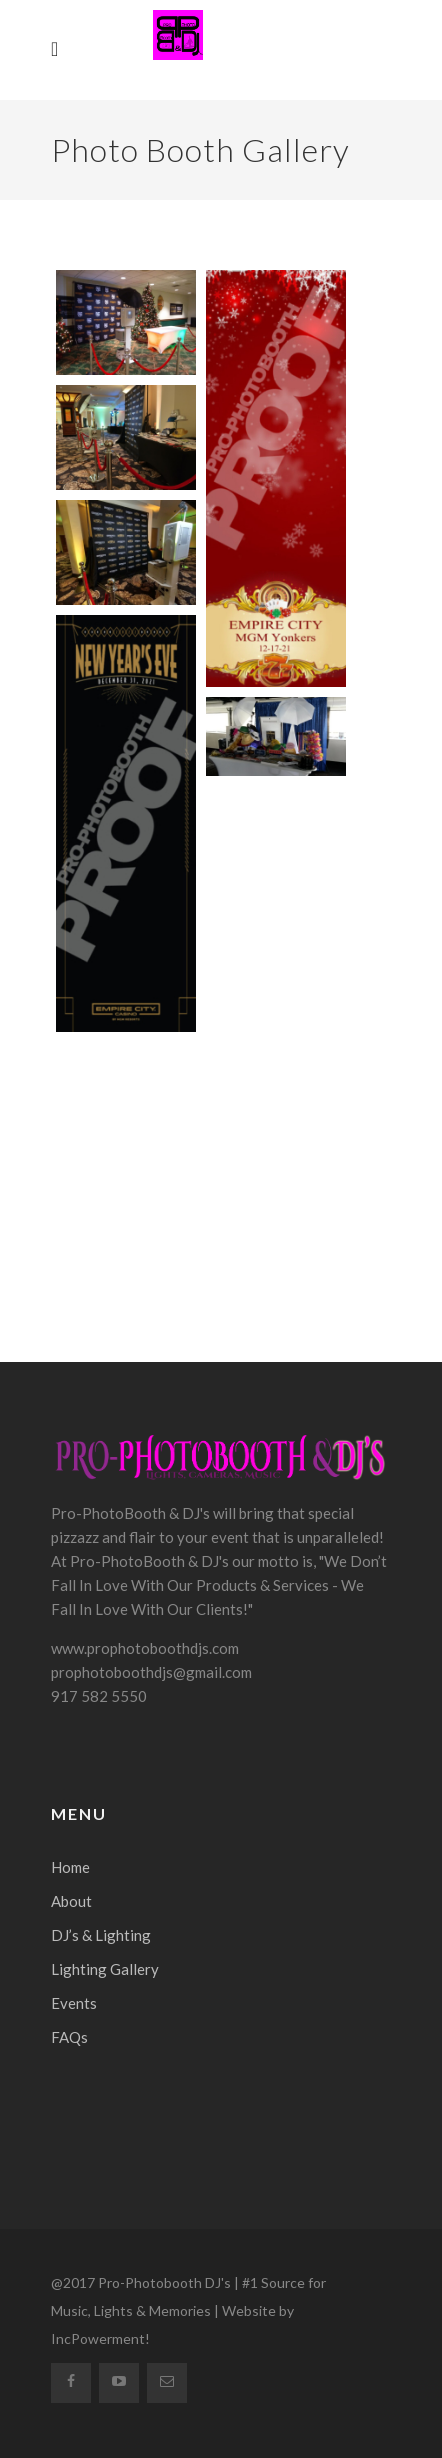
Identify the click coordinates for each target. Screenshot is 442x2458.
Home (70, 1867)
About (71, 1901)
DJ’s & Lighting (101, 1935)
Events (74, 2003)
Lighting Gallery (105, 1969)
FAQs (69, 2037)
